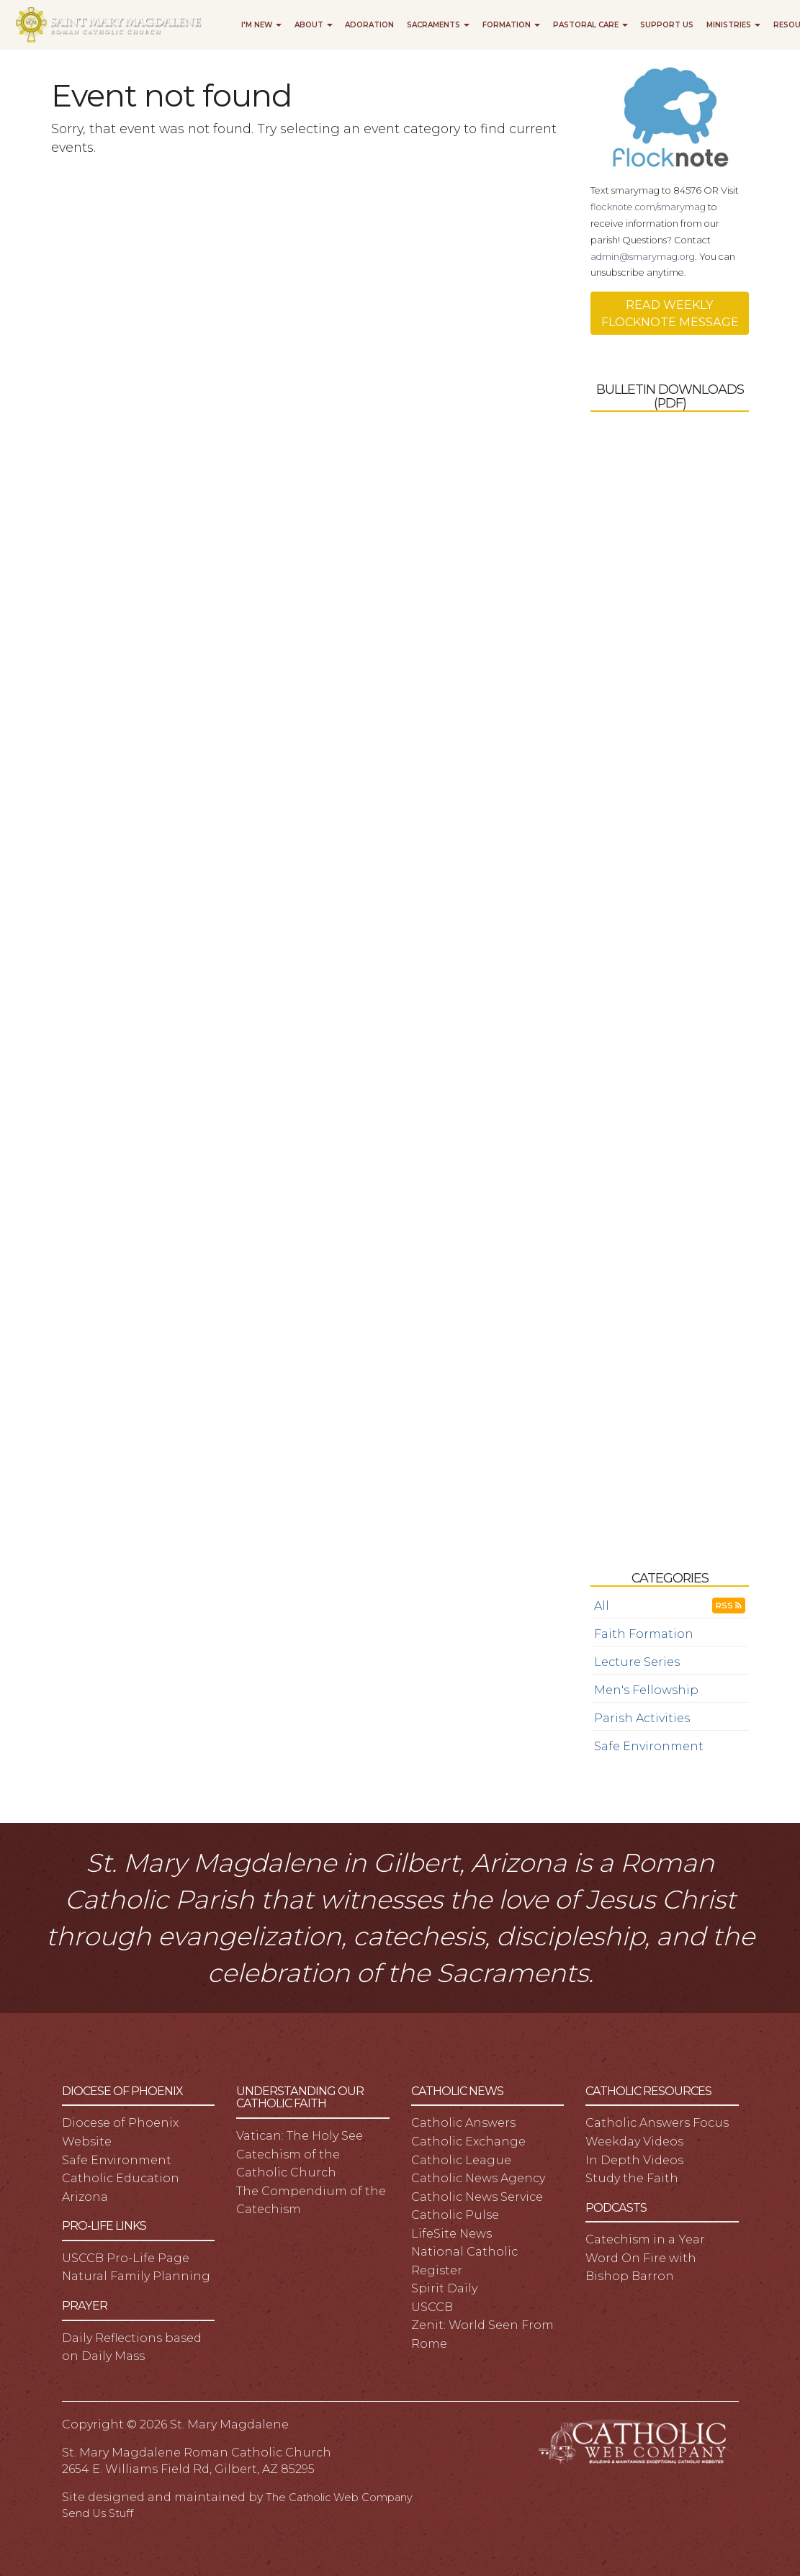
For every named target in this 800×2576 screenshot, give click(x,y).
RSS (729, 1605)
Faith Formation (643, 1633)
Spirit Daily (444, 2288)
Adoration (369, 25)
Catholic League (461, 2160)
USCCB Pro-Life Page (125, 2258)
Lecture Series (637, 1661)
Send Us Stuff (97, 2513)
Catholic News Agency (478, 2178)
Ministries (733, 25)
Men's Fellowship (646, 1690)
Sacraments (438, 25)
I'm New (261, 25)
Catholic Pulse (455, 2214)
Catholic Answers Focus (657, 2122)
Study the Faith (631, 2178)
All (601, 1605)
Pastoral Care (590, 25)
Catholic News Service (477, 2196)
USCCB (432, 2307)
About (314, 25)
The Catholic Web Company (339, 2497)
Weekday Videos (634, 2141)
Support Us (666, 25)
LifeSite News (451, 2233)
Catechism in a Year (645, 2239)
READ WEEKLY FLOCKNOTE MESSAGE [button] (670, 313)
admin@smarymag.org (642, 256)
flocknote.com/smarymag (648, 207)
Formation (511, 25)
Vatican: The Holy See (299, 2135)
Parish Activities (642, 1718)
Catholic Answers (463, 2122)
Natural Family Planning (136, 2276)
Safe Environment (649, 1746)
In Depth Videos (634, 2160)
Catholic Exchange (468, 2141)
